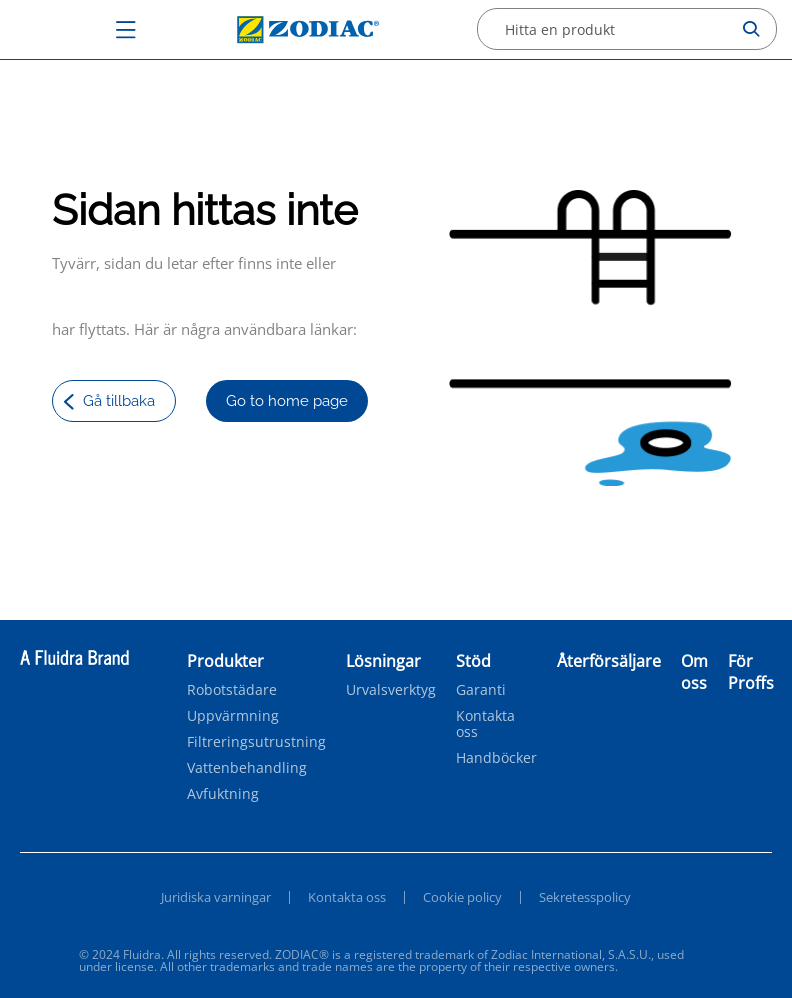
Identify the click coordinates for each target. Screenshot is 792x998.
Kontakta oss (485, 724)
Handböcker (496, 758)
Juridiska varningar (216, 897)
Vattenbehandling (247, 768)
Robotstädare (232, 690)
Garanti (481, 690)
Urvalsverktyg (391, 690)
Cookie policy (462, 897)
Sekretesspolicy (585, 897)
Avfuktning (223, 794)
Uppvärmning (233, 716)
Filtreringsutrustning (256, 742)
